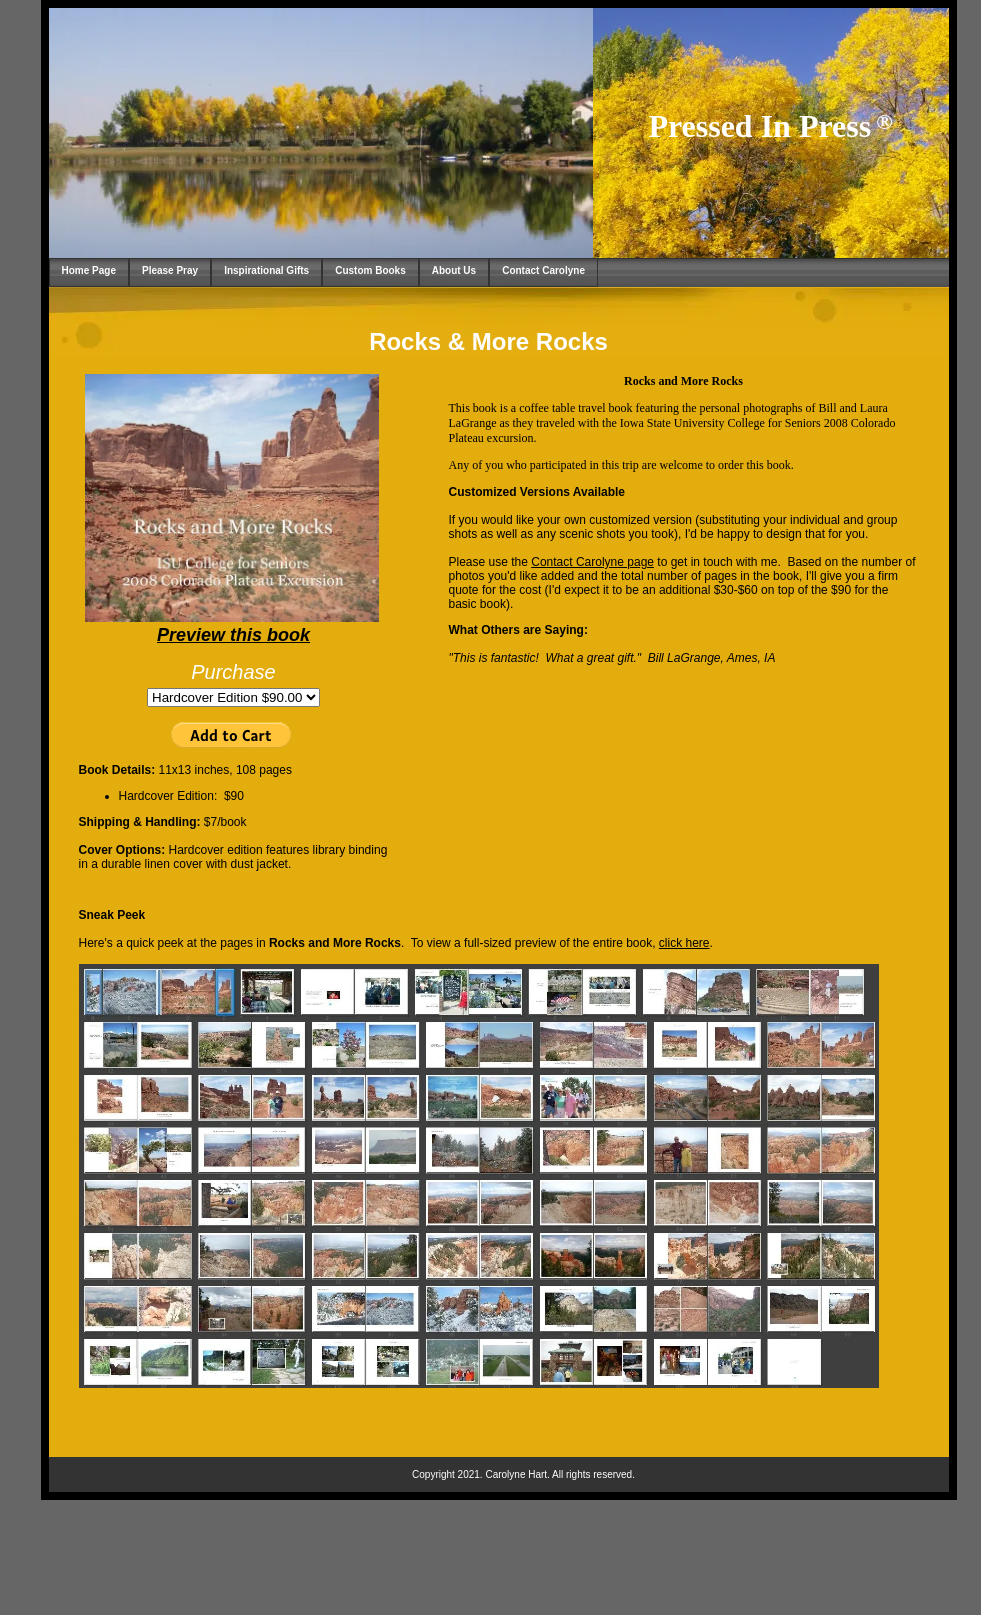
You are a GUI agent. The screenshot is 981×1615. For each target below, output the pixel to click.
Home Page (89, 270)
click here (684, 943)
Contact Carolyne (543, 270)
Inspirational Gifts (266, 270)
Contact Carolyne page (592, 562)
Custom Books (370, 270)
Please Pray (170, 270)
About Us (454, 270)
